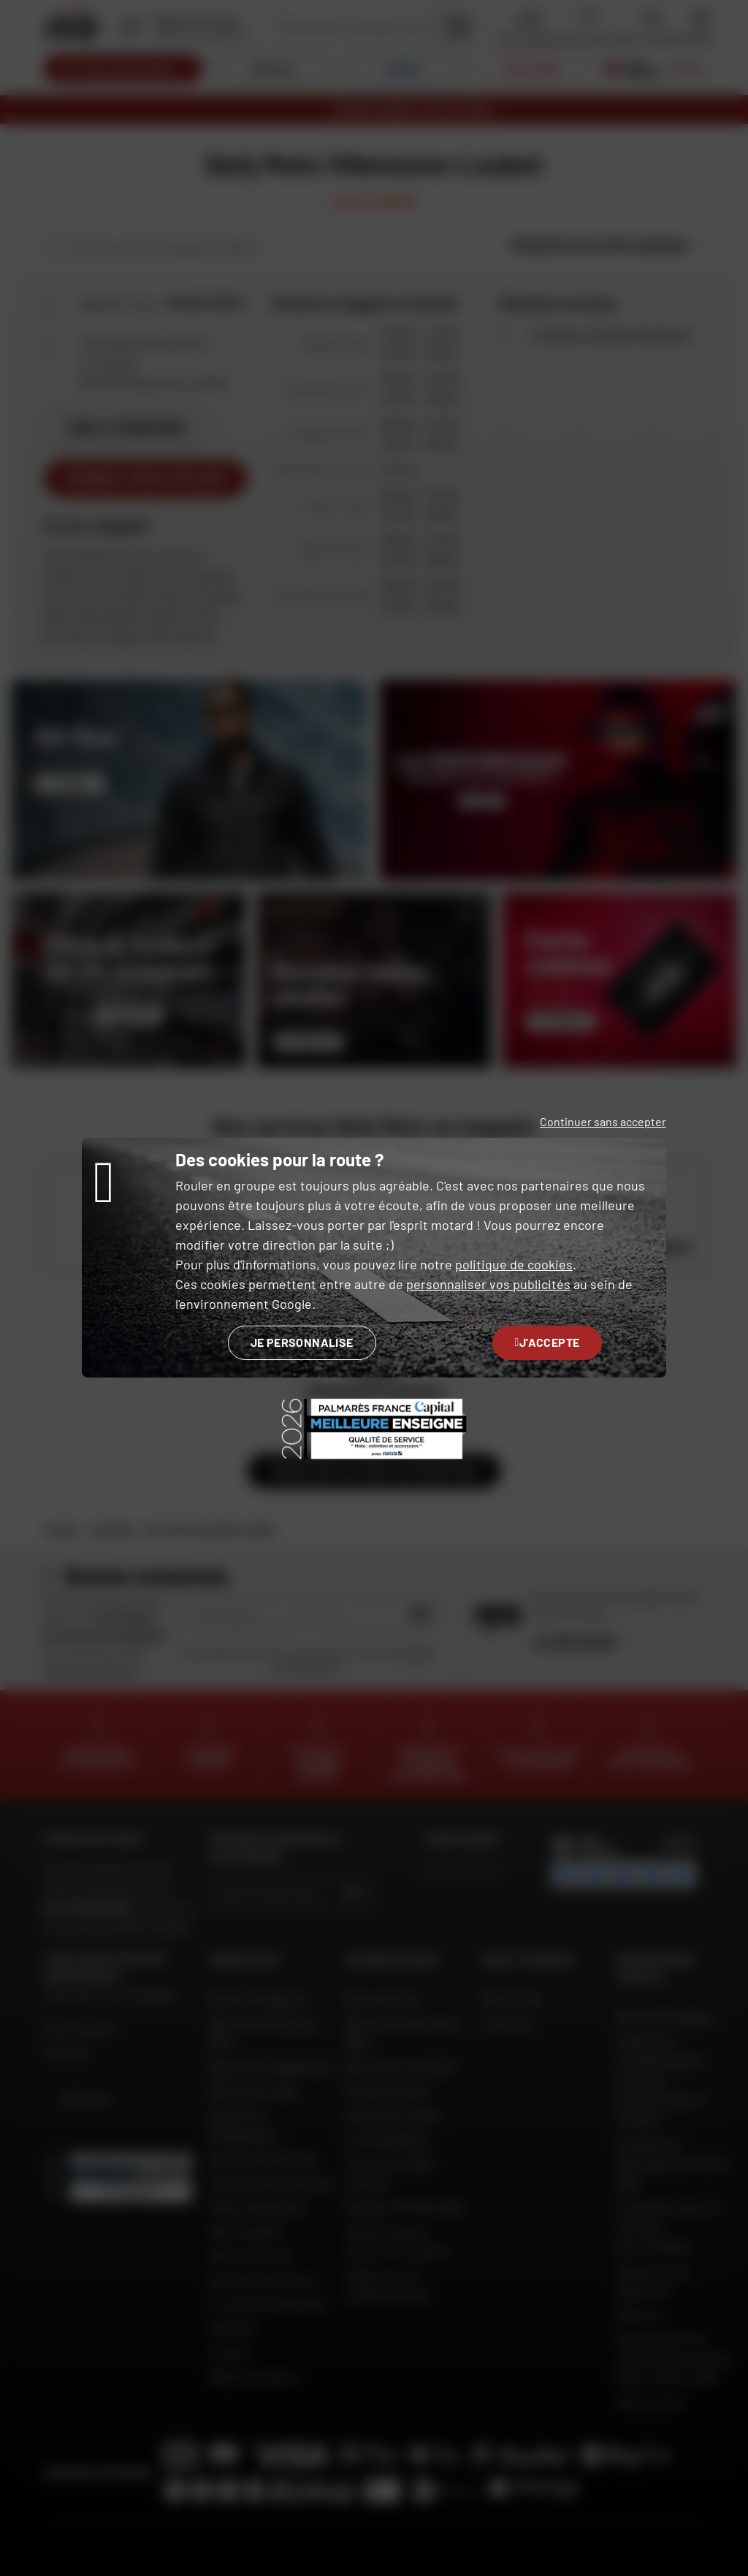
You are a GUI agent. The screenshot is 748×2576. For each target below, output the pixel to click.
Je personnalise (302, 1342)
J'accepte (547, 1342)
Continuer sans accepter (603, 1121)
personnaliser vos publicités (488, 1284)
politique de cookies (514, 1264)
